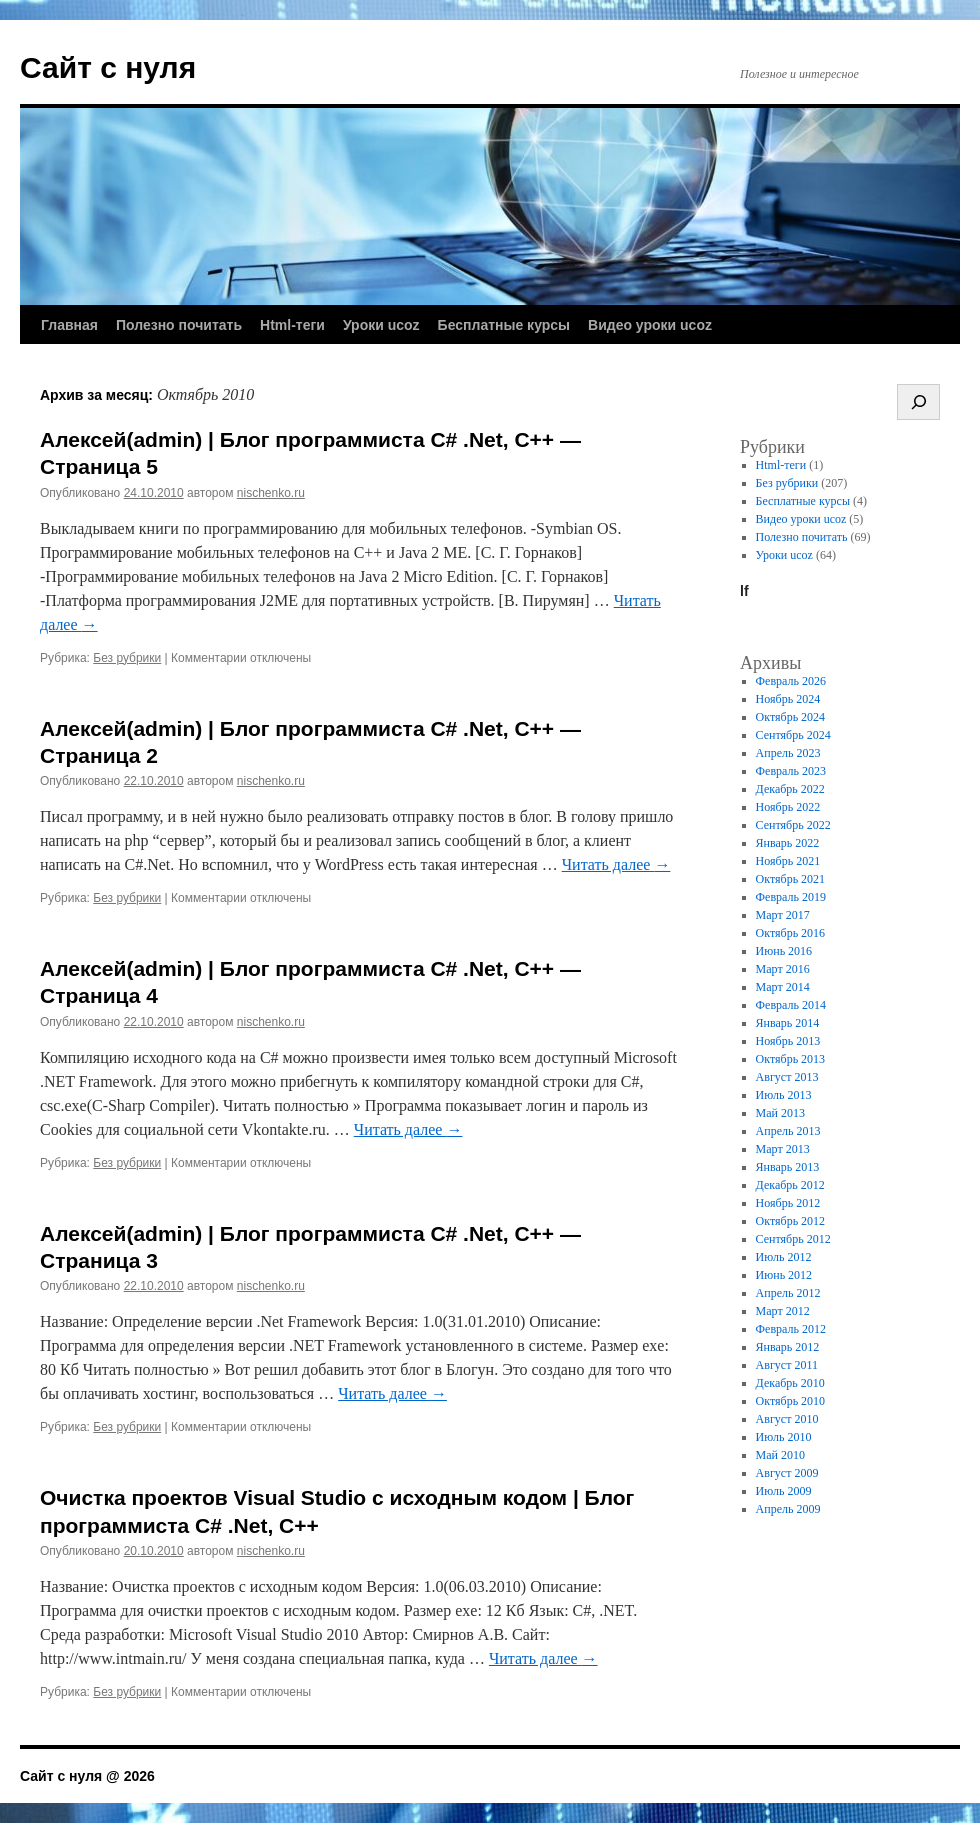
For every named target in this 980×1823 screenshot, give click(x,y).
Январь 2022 (788, 843)
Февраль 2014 (791, 1005)
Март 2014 (783, 987)
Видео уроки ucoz (650, 325)
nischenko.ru (271, 493)
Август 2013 (787, 1077)
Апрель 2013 (788, 1131)
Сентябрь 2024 (793, 735)
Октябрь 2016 (791, 933)
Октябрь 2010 (791, 1401)
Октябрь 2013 (791, 1059)
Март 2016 (783, 969)
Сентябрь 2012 (793, 1239)
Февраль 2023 (791, 771)
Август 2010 (787, 1419)
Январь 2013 (788, 1167)
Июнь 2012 (784, 1275)
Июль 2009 (784, 1491)
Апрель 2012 (788, 1293)
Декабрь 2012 (790, 1185)
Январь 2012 (788, 1347)
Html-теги (292, 325)
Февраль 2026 (791, 681)
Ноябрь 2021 (788, 861)
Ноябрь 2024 (788, 699)
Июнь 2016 (784, 951)
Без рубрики (127, 658)
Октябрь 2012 (791, 1221)
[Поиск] (918, 402)
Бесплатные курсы (504, 325)
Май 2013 (780, 1113)
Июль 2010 (784, 1437)
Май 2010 (780, 1455)
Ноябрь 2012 (788, 1203)
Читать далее (616, 864)
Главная (69, 325)
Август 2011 (787, 1365)
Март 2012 (783, 1311)
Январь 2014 (788, 1023)
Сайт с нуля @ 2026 (87, 1776)
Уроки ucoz (381, 325)
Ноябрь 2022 (788, 807)
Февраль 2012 (791, 1329)
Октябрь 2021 (791, 879)
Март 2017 (783, 915)
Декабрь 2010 (790, 1383)
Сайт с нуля (108, 67)
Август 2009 (787, 1473)
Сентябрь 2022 (793, 825)
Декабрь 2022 (790, 789)
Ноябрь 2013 (788, 1041)
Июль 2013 (784, 1095)
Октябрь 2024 (791, 717)
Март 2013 (783, 1149)
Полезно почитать (179, 325)
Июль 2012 (784, 1257)
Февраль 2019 (791, 897)
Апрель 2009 (788, 1509)
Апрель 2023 (788, 753)
